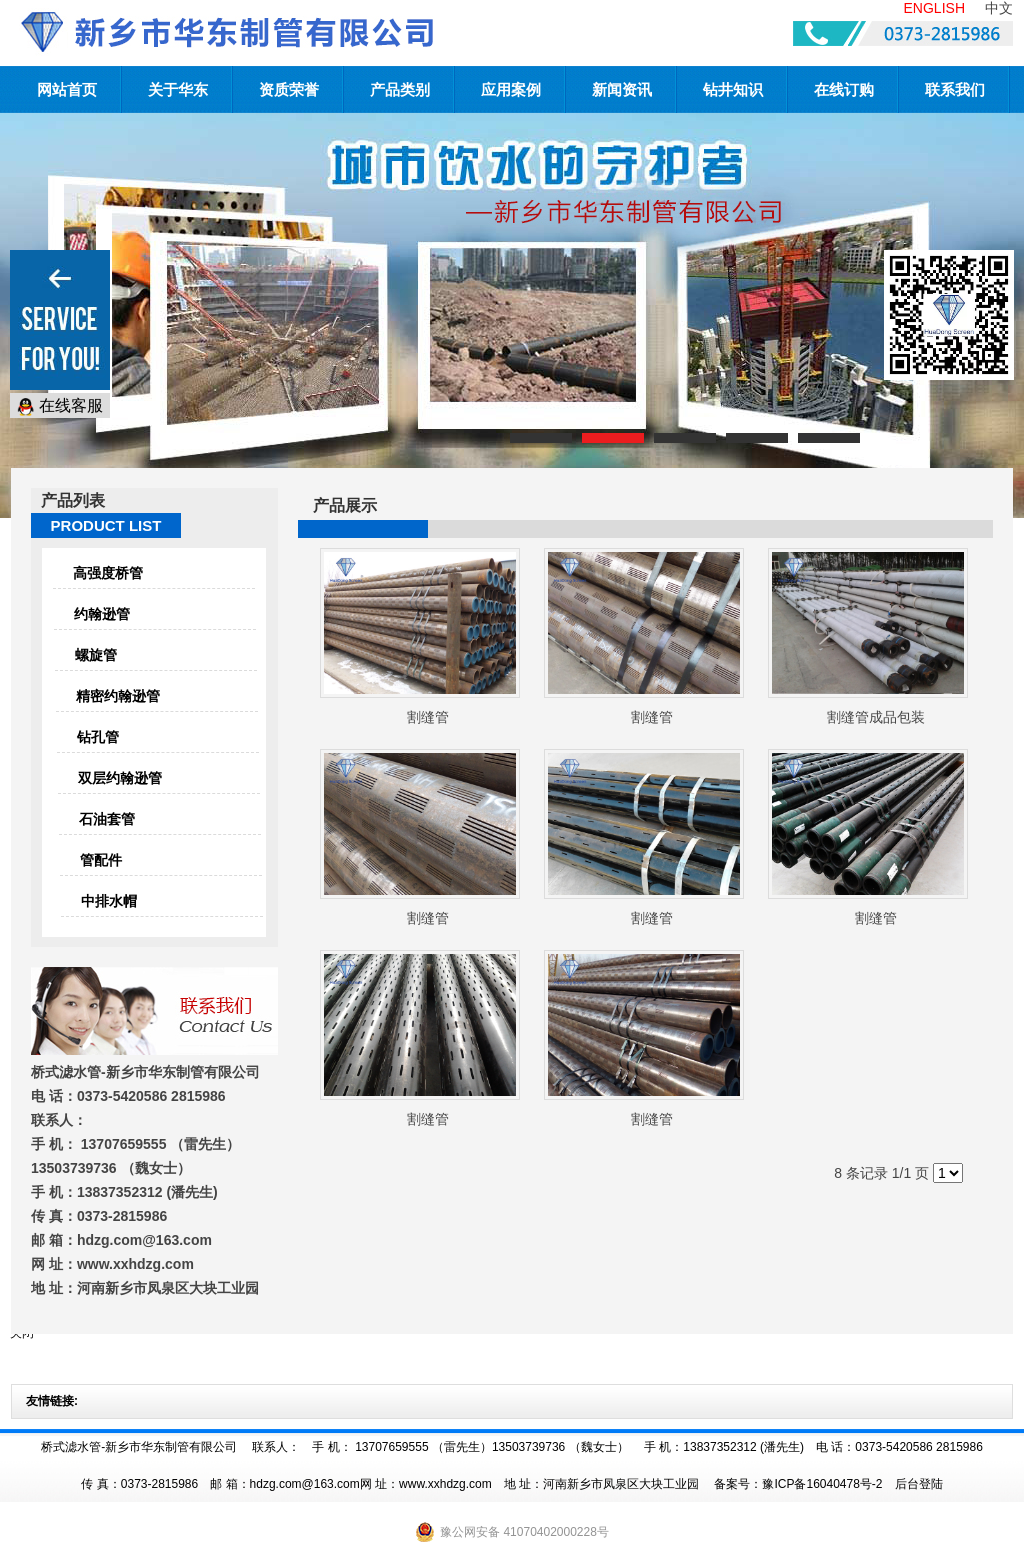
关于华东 (178, 89)
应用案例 (511, 89)
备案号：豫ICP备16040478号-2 (798, 1484)
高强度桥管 (108, 573)
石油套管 (107, 819)
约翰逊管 (102, 614)
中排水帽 (109, 901)
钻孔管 (98, 737)
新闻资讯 (622, 89)
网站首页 (67, 89)
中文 (999, 8)
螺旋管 (96, 655)
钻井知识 (733, 89)
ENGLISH (934, 8)
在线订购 (844, 89)
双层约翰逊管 (120, 778)
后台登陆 (919, 1484)
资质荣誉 (289, 89)
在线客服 (60, 406)
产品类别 (400, 89)
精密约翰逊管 (118, 696)
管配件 (101, 860)
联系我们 (955, 89)
